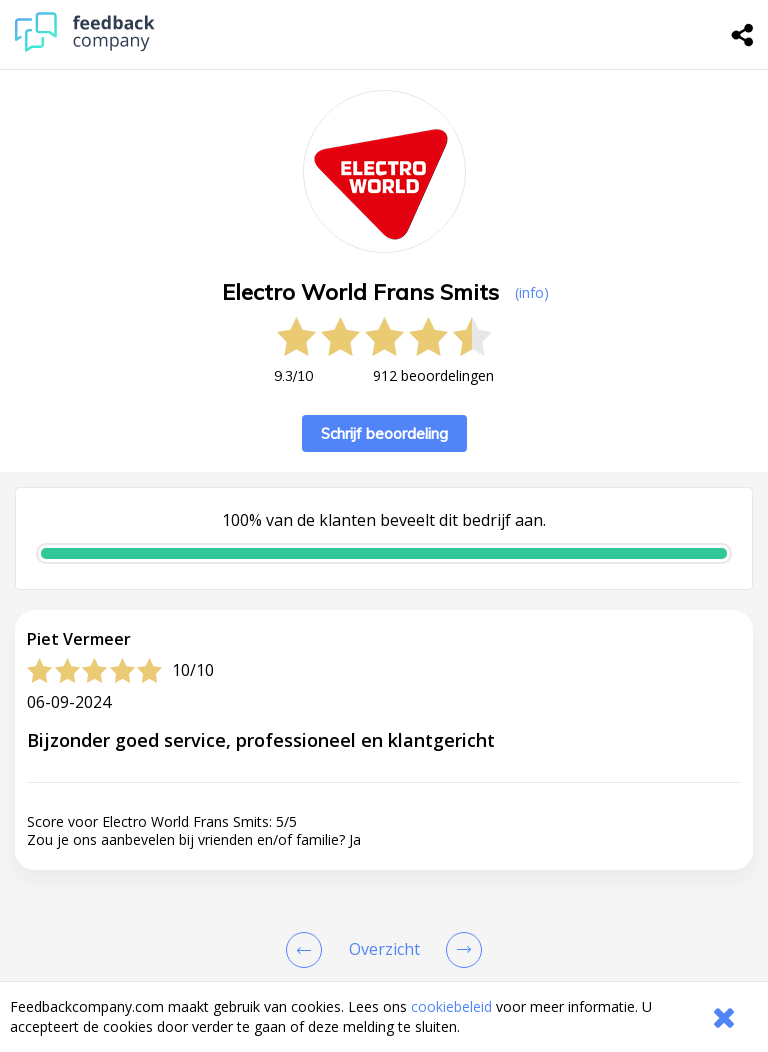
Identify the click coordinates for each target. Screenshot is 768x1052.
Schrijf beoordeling (384, 433)
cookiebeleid (451, 1006)
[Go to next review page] (460, 950)
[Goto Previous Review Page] (308, 950)
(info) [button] (532, 292)
